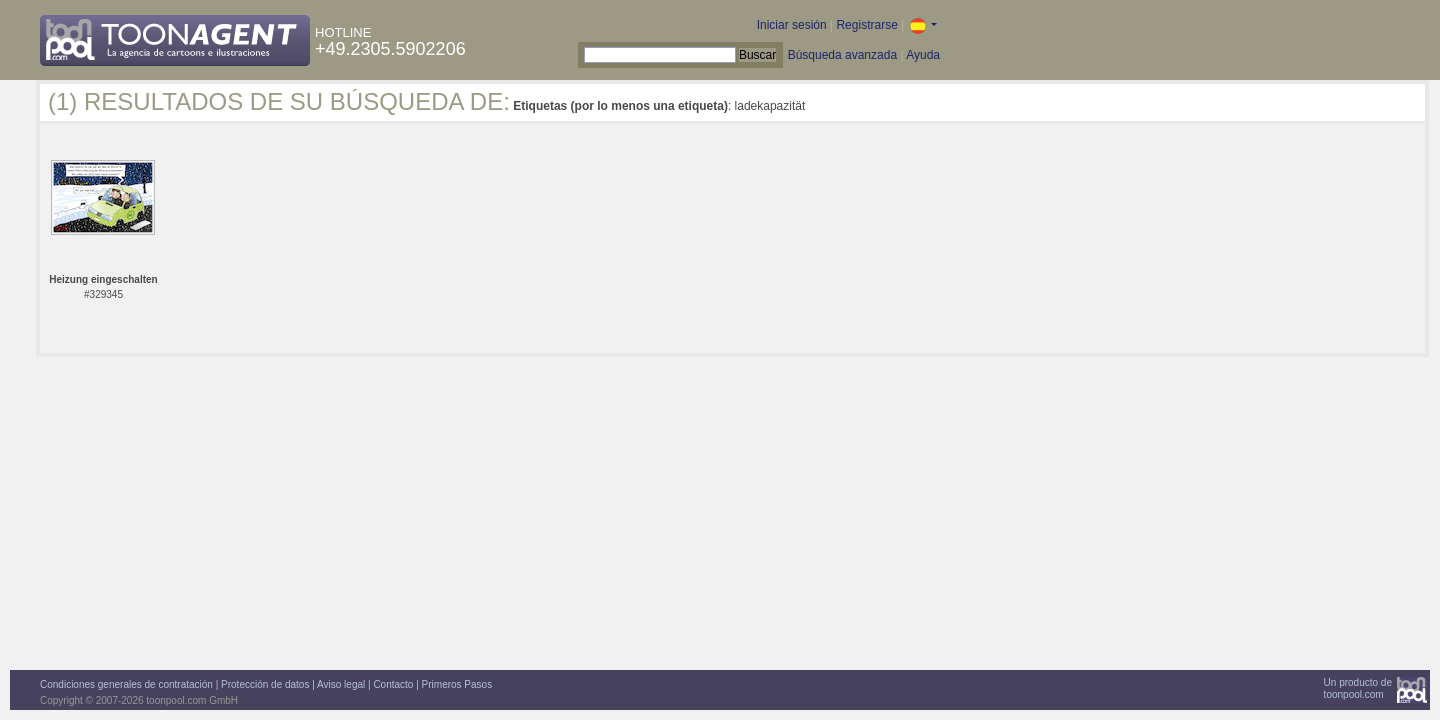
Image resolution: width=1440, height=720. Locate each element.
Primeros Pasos (457, 684)
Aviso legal (341, 684)
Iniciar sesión (792, 25)
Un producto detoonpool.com (1358, 688)
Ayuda (923, 55)
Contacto (393, 684)
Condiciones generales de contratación (126, 684)
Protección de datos (265, 684)
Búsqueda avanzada (842, 55)
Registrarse (866, 25)
